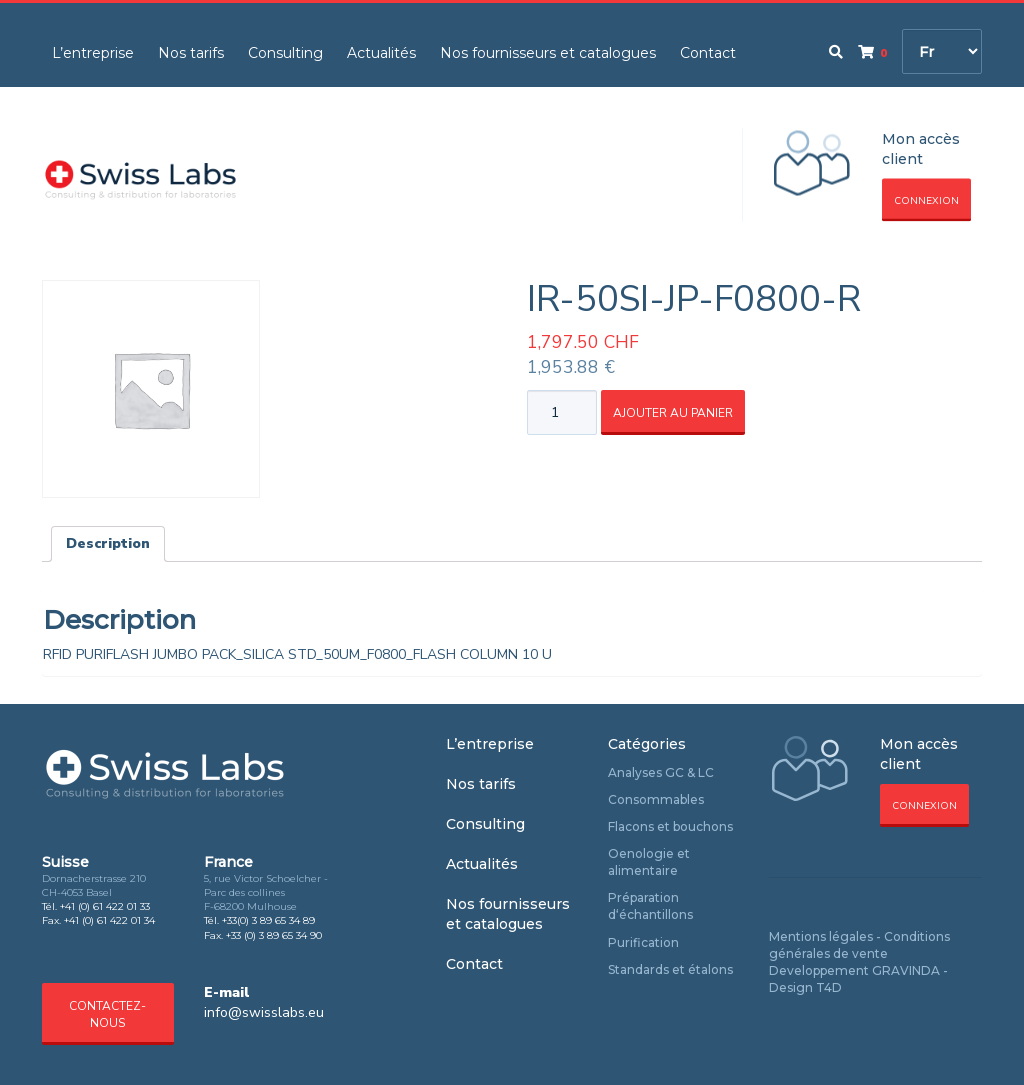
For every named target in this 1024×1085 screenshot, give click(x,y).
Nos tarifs (191, 53)
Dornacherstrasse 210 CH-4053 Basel (94, 885)
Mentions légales (821, 936)
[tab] (108, 544)
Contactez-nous (107, 1014)
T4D (829, 987)
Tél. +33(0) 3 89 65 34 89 (259, 920)
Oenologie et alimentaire (649, 862)
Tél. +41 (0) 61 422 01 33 (96, 906)
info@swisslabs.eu (264, 1012)
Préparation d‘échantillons (650, 906)
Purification (643, 942)
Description (108, 543)
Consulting (285, 53)
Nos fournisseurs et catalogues (548, 53)
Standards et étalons (670, 969)
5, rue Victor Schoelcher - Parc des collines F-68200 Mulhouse (266, 893)
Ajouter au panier (673, 413)
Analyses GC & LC (661, 772)
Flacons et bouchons (670, 826)
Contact (708, 53)
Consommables (656, 799)
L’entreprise (93, 53)
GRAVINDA (906, 970)
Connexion (926, 201)
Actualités (381, 53)
